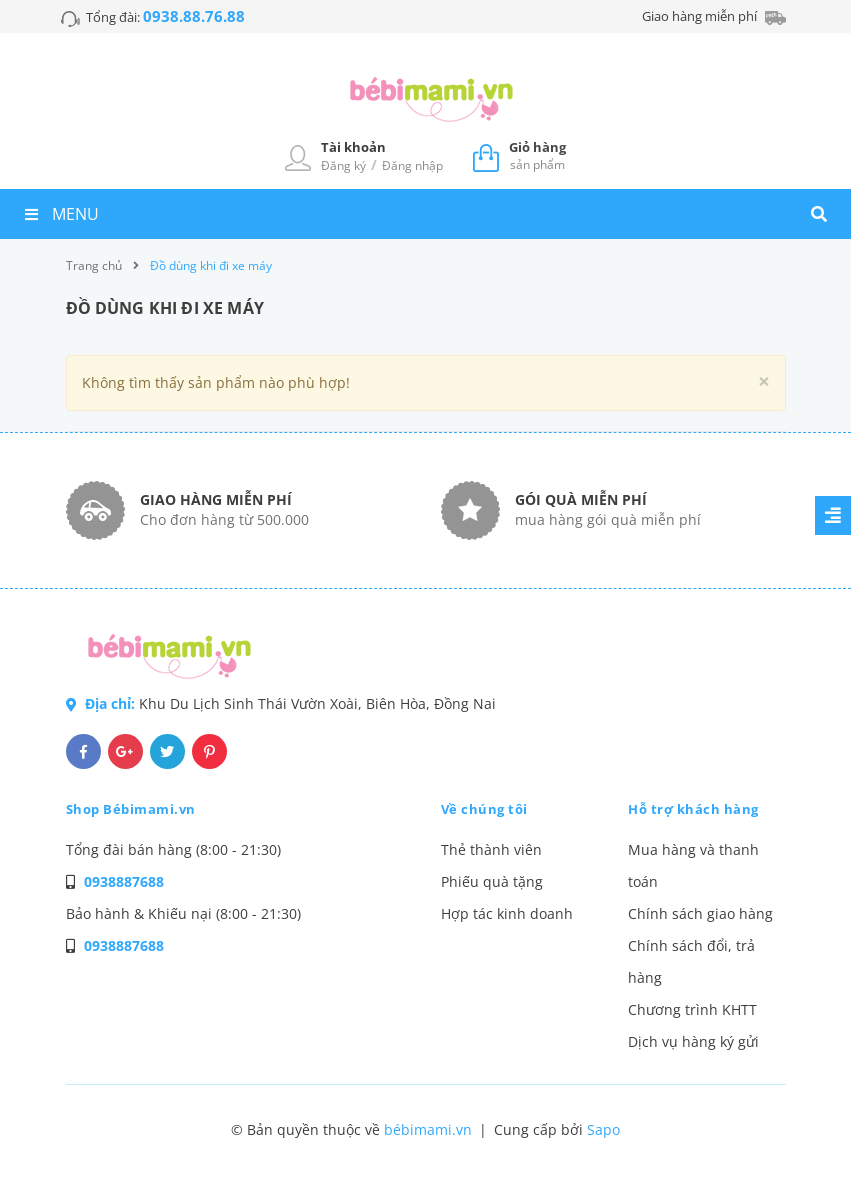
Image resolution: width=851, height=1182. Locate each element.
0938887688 (124, 881)
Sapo (603, 1129)
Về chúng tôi (484, 809)
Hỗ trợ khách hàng (693, 809)
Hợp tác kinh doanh (507, 913)
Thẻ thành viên (491, 849)
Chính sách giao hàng (700, 913)
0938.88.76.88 (194, 16)
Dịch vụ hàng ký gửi (693, 1041)
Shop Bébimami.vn (131, 809)
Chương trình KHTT (692, 1009)
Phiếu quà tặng (492, 881)
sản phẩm (537, 155)
